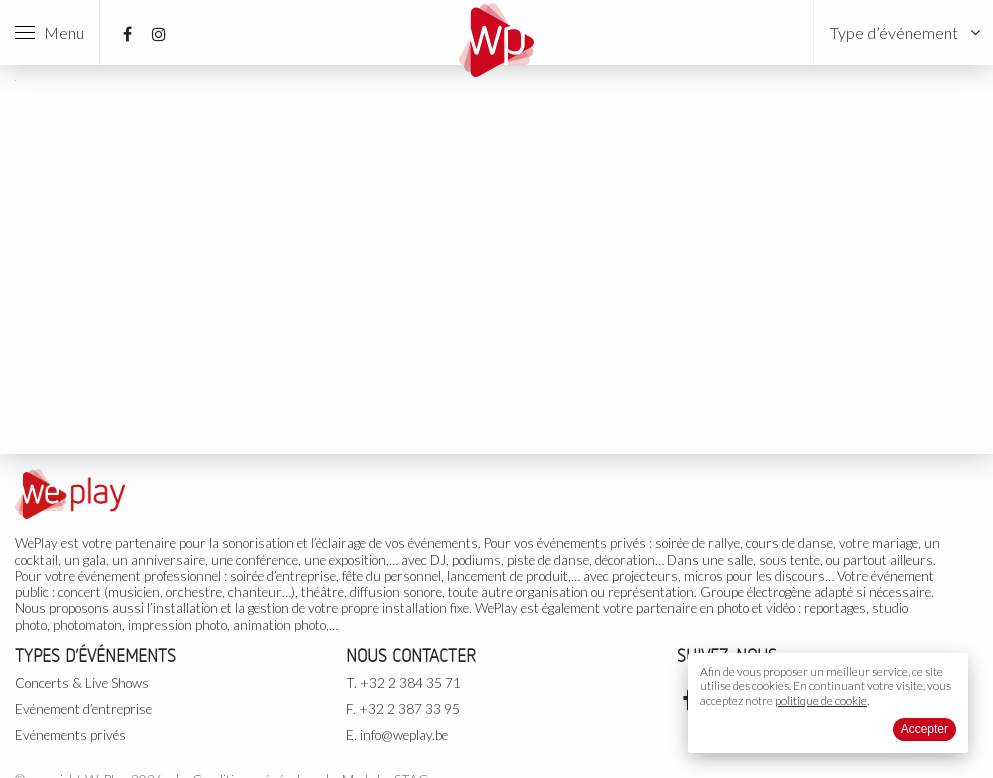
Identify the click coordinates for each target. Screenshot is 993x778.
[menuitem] (903, 32)
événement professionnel (149, 576)
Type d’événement (894, 32)
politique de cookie (821, 700)
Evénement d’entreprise (83, 709)
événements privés (591, 543)
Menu (49, 32)
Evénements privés (70, 735)
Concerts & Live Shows (82, 683)
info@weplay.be (404, 735)
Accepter (924, 729)
